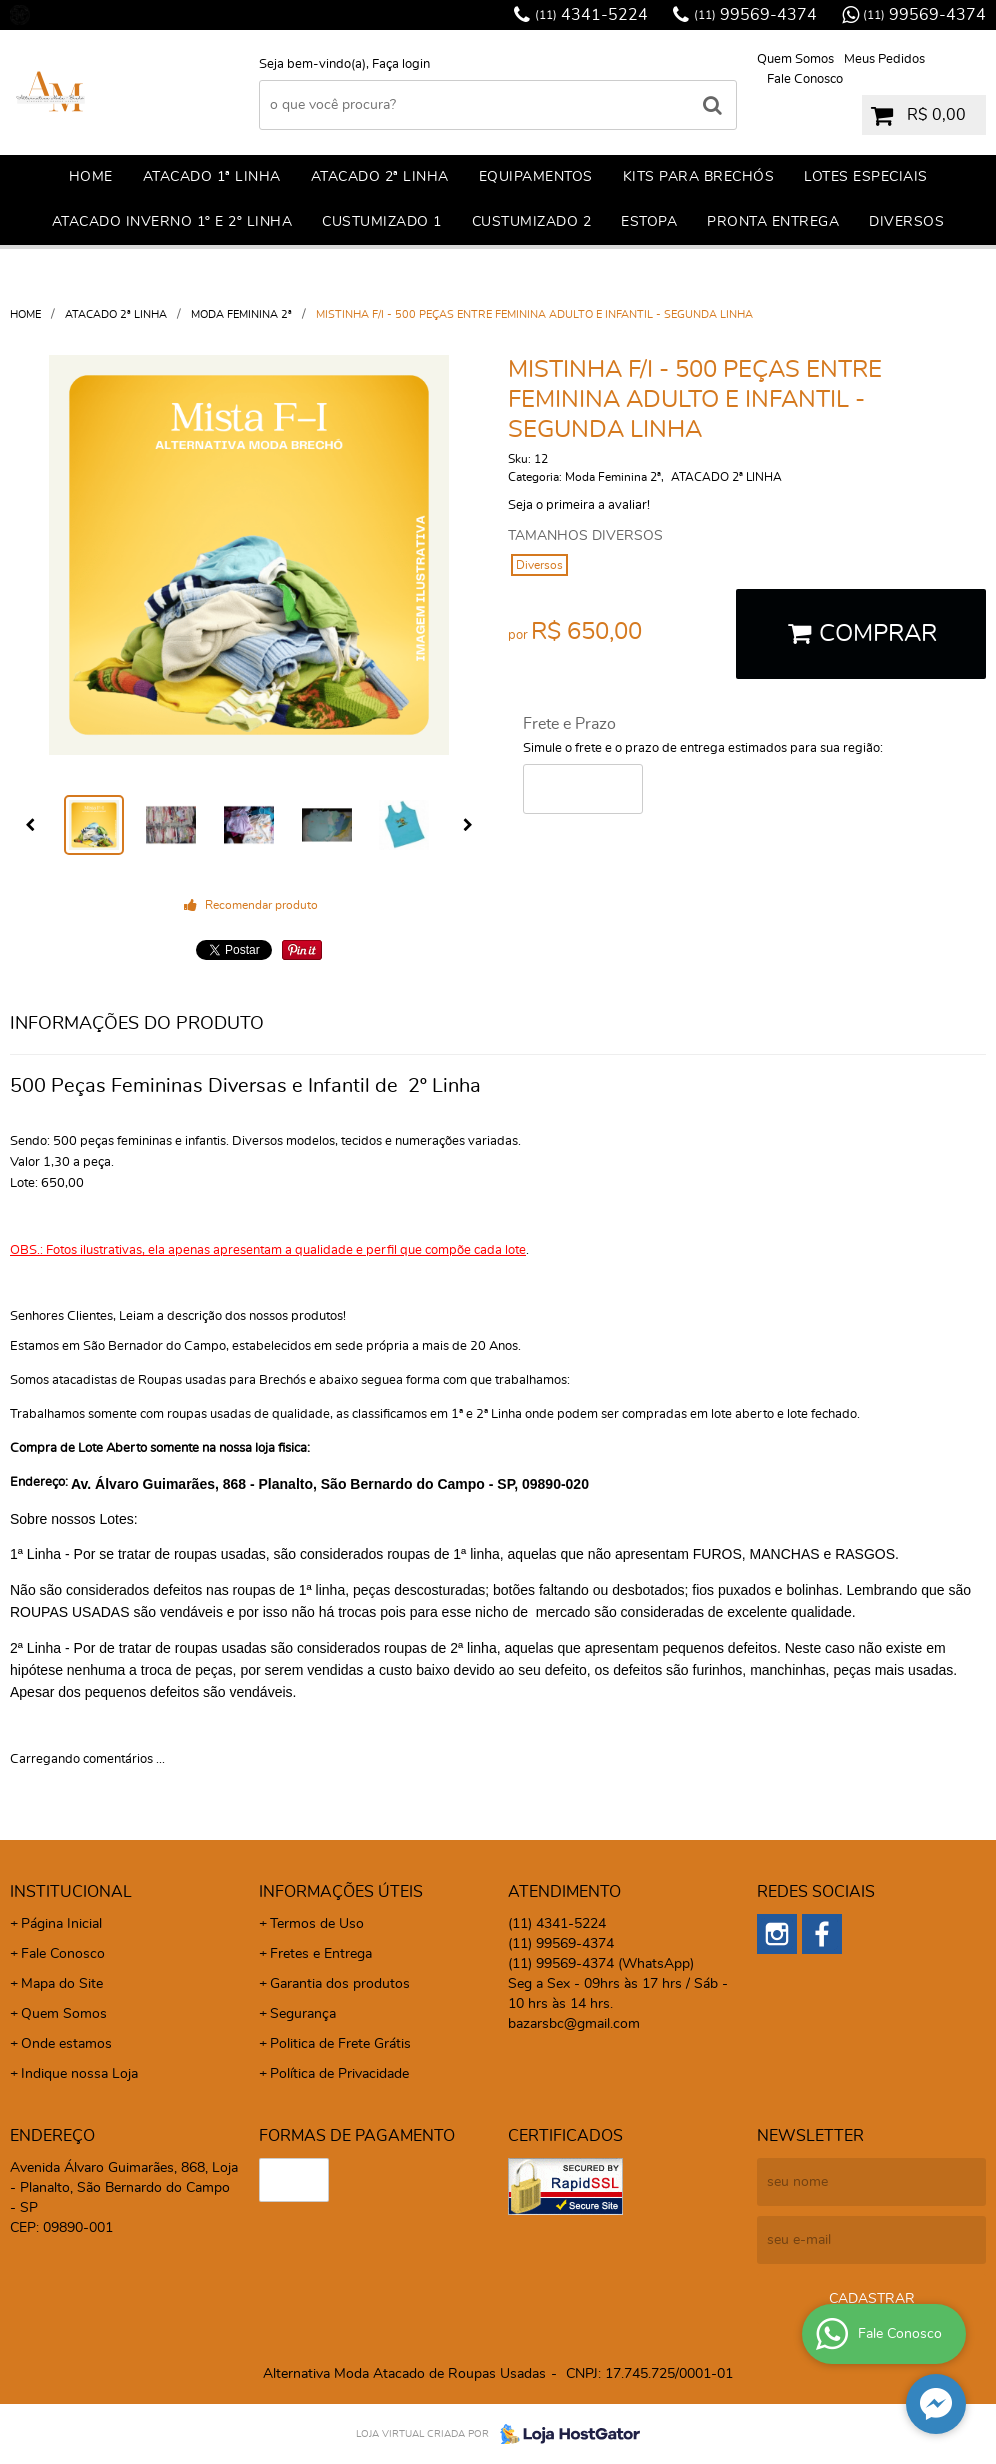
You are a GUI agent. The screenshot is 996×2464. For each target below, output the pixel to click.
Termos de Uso (317, 1924)
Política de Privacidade (339, 2074)
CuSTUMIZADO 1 (382, 222)
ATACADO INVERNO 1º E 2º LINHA (172, 222)
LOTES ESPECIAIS (866, 177)
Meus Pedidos (884, 59)
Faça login (401, 64)
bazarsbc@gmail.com (574, 2024)
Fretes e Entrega (321, 1954)
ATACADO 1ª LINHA (212, 177)
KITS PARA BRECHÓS (699, 177)
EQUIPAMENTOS (536, 177)
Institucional (71, 1892)
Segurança (303, 2014)
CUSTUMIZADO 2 (532, 222)
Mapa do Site (62, 1984)
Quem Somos (795, 59)
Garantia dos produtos (340, 1984)
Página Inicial (61, 1924)
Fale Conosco (805, 79)
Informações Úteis (341, 1892)
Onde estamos (66, 2044)
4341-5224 (591, 15)
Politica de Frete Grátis (340, 2044)
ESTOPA (649, 222)
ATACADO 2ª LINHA (380, 177)
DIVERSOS (906, 222)
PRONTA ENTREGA (773, 222)
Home (91, 177)
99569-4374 (755, 15)
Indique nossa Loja (79, 2074)
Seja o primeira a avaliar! (579, 505)
